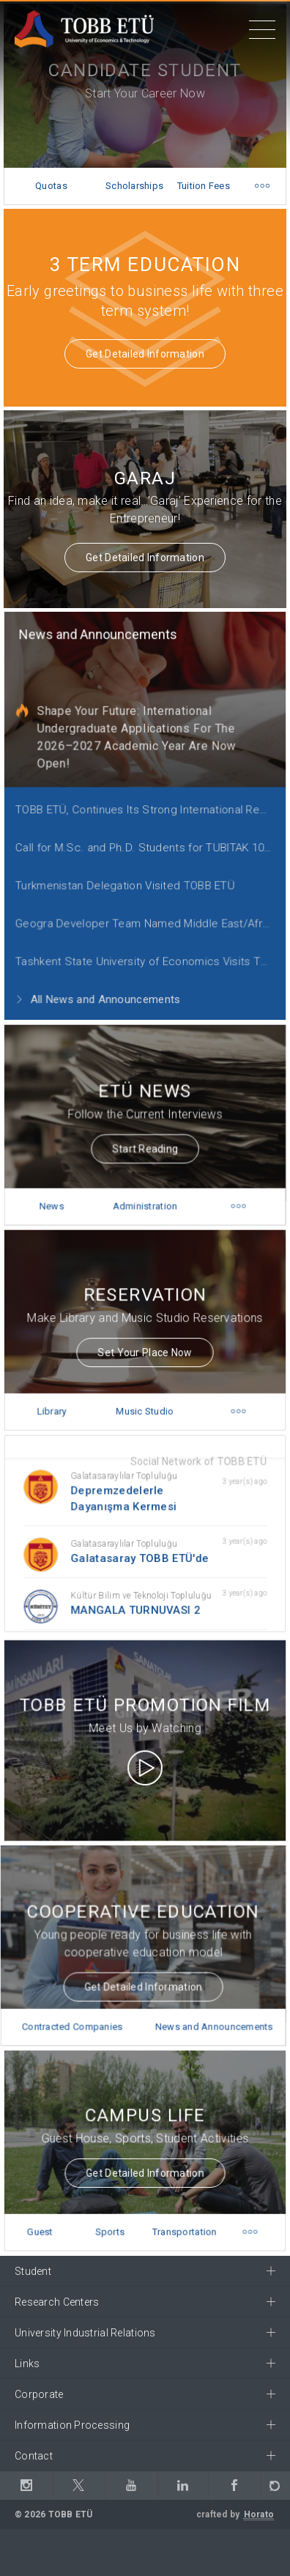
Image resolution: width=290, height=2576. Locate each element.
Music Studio (145, 1396)
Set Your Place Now (145, 1341)
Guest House (47, 2223)
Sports (112, 2217)
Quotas (51, 185)
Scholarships (134, 185)
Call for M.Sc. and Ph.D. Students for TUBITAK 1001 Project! (148, 836)
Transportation (181, 2217)
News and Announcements (101, 636)
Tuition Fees (203, 185)
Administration (145, 1191)
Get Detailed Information (145, 354)
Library (58, 1396)
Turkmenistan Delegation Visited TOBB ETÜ (125, 871)
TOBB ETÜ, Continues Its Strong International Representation (148, 801)
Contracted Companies (77, 2012)
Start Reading (145, 1138)
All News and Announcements (100, 977)
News (58, 1191)
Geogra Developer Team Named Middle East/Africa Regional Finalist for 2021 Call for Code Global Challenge (148, 907)
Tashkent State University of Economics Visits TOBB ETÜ (148, 942)
